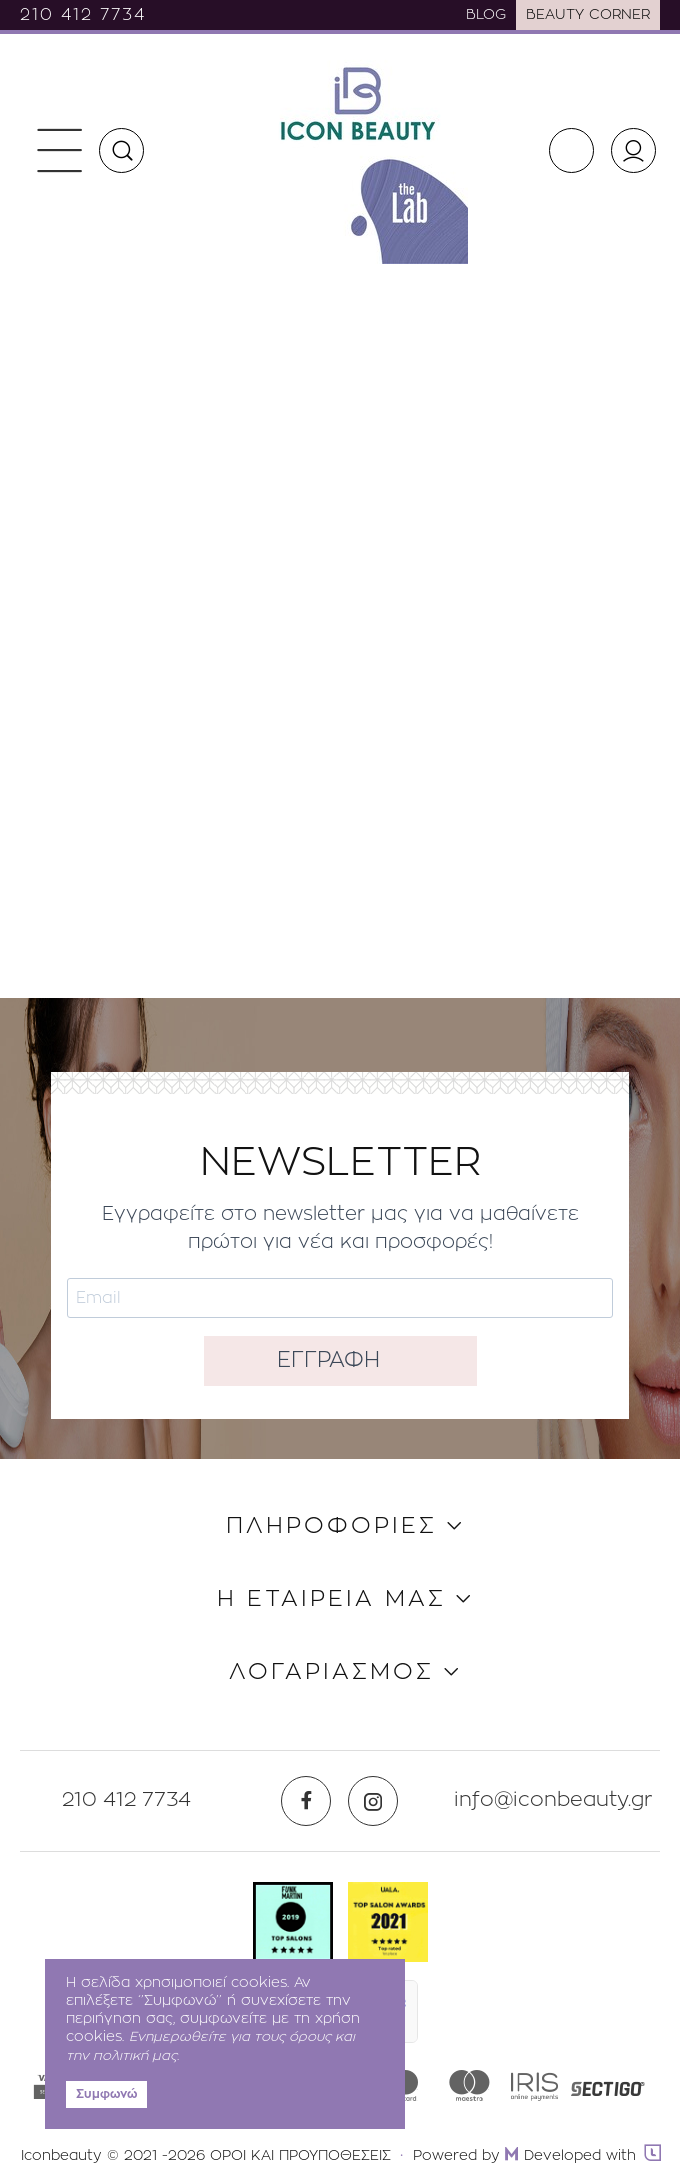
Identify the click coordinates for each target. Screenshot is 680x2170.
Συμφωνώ (106, 2094)
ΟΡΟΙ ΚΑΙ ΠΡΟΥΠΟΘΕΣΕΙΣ (300, 2156)
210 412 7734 (83, 15)
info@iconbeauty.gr (553, 1800)
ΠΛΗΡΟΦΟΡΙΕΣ (331, 1526)
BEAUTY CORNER (588, 15)
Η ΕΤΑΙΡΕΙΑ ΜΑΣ (331, 1599)
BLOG (486, 15)
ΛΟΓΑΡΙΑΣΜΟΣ (331, 1672)
